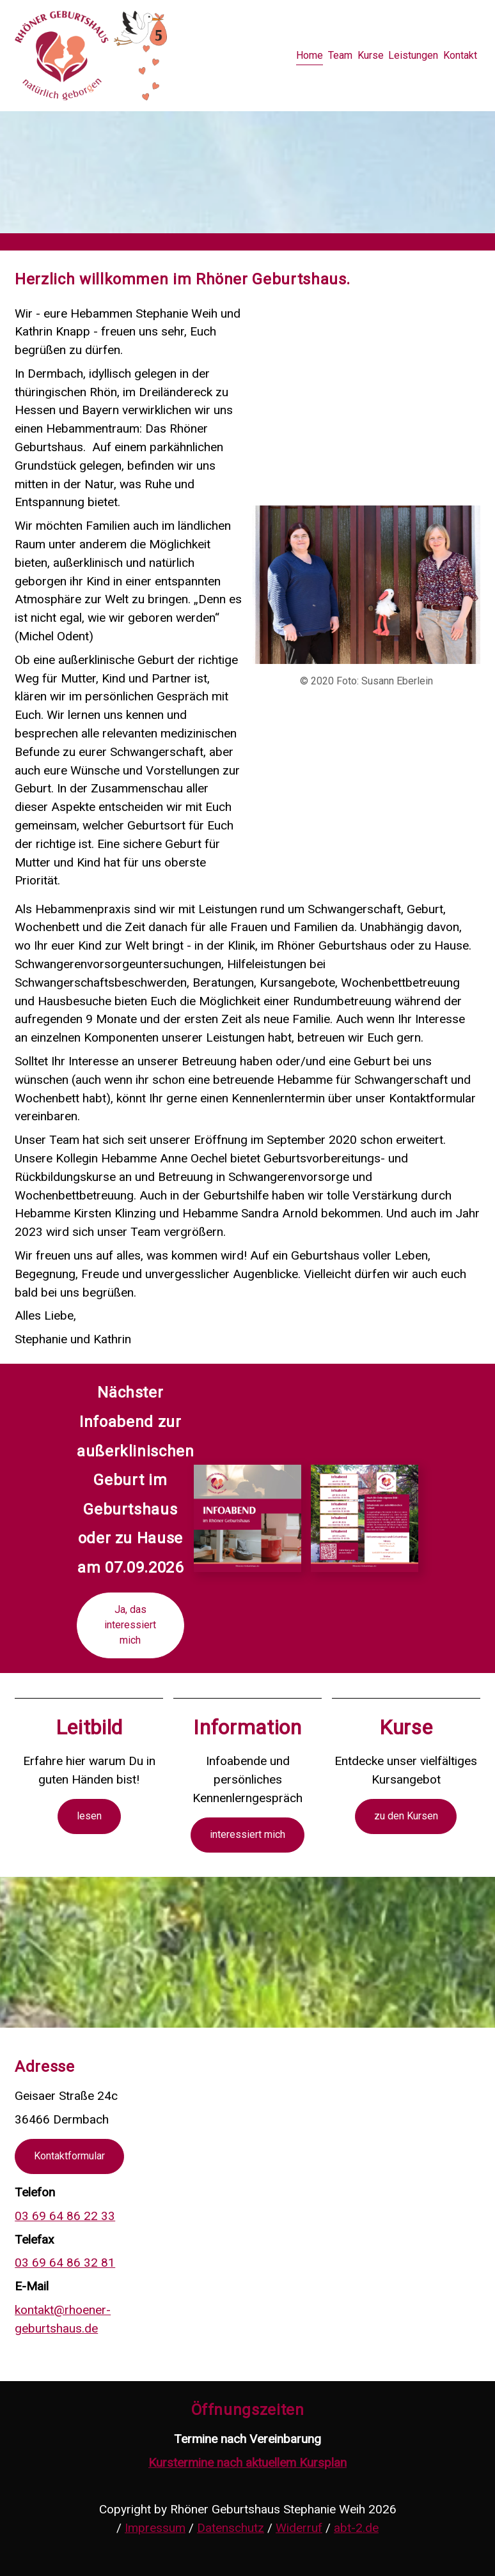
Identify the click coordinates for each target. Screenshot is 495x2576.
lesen (89, 1816)
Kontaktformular (69, 2156)
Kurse (371, 55)
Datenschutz (230, 2527)
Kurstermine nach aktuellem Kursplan (247, 2462)
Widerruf (299, 2527)
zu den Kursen (406, 1816)
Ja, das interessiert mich (130, 1624)
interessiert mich (247, 1834)
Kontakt (460, 55)
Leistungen (413, 55)
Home (309, 55)
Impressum (155, 2527)
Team (340, 55)
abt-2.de (356, 2527)
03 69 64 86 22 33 (65, 2216)
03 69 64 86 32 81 (65, 2262)
